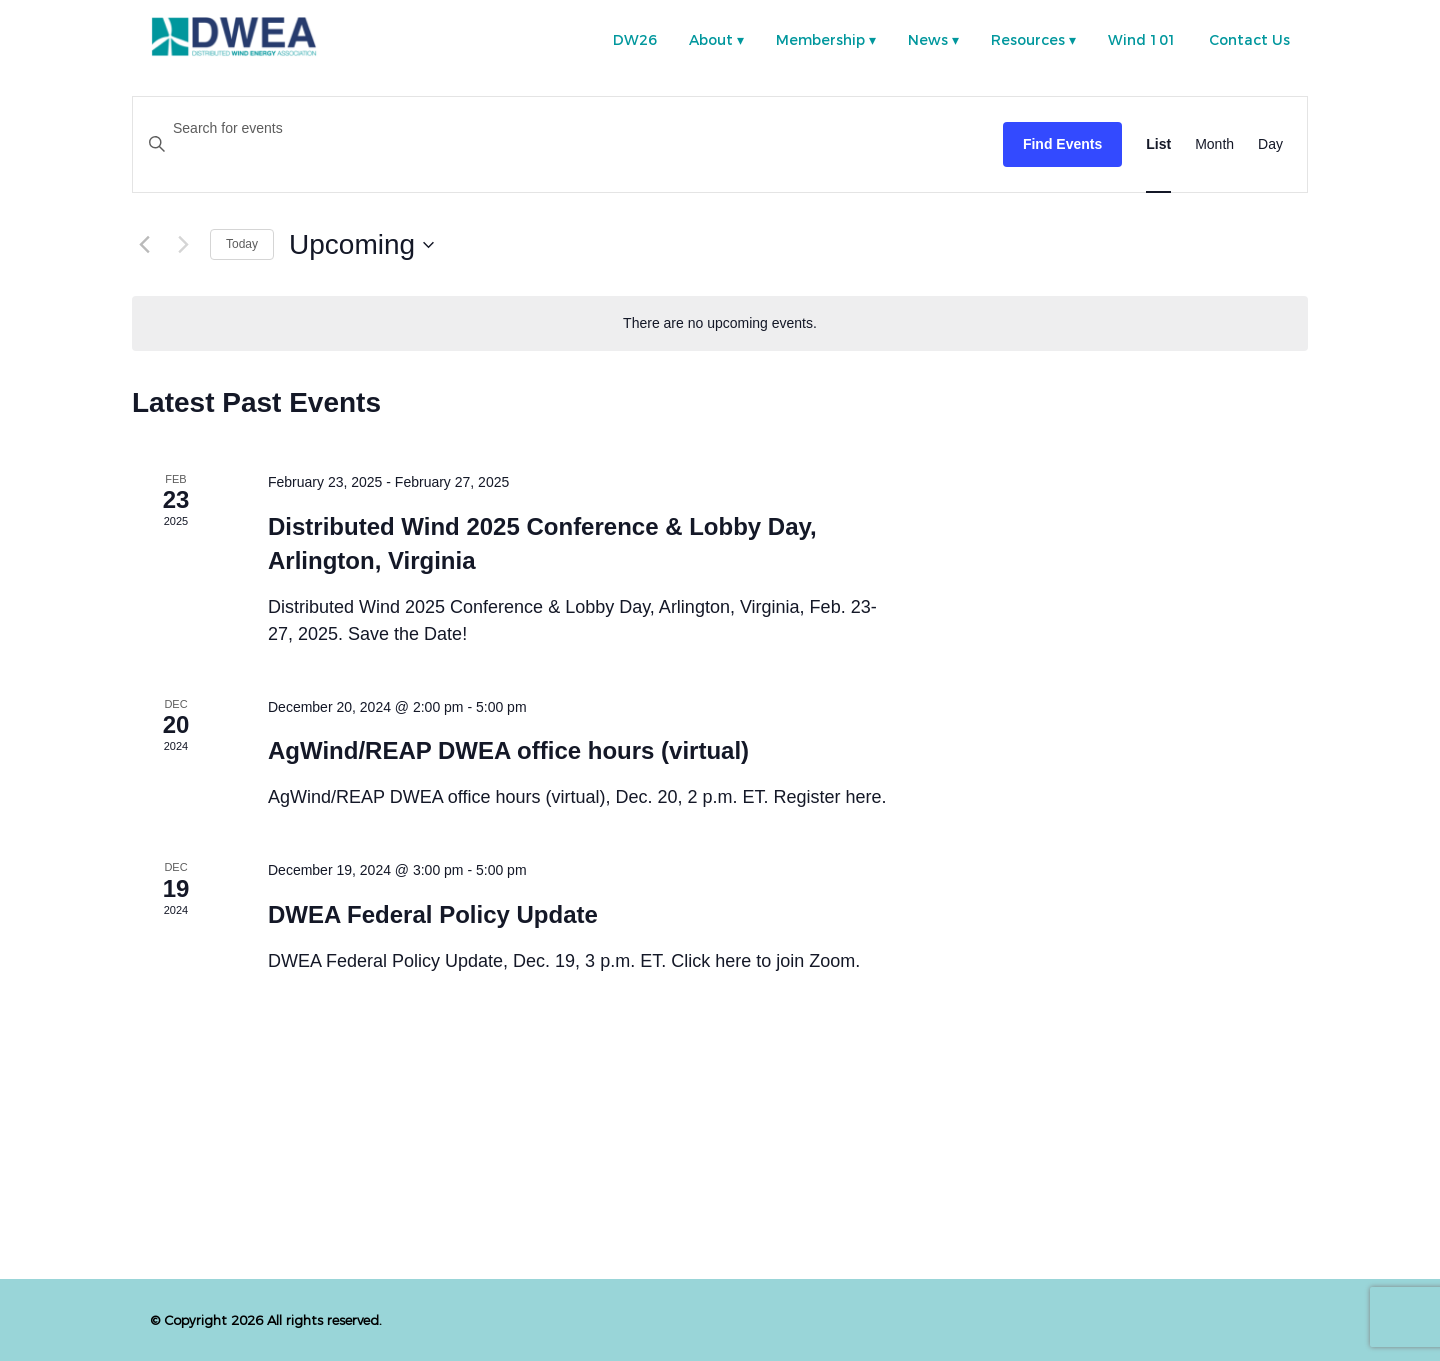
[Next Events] (183, 245)
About (711, 40)
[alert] (720, 323)
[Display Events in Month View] (1214, 144)
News (928, 40)
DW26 (635, 40)
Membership (820, 40)
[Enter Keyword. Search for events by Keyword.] (568, 128)
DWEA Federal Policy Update (433, 914)
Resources (1028, 40)
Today (242, 244)
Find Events (1062, 144)
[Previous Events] (144, 245)
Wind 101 (1142, 40)
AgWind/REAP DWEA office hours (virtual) (508, 750)
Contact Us (1249, 40)
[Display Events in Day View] (1270, 144)
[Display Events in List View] (1158, 144)
